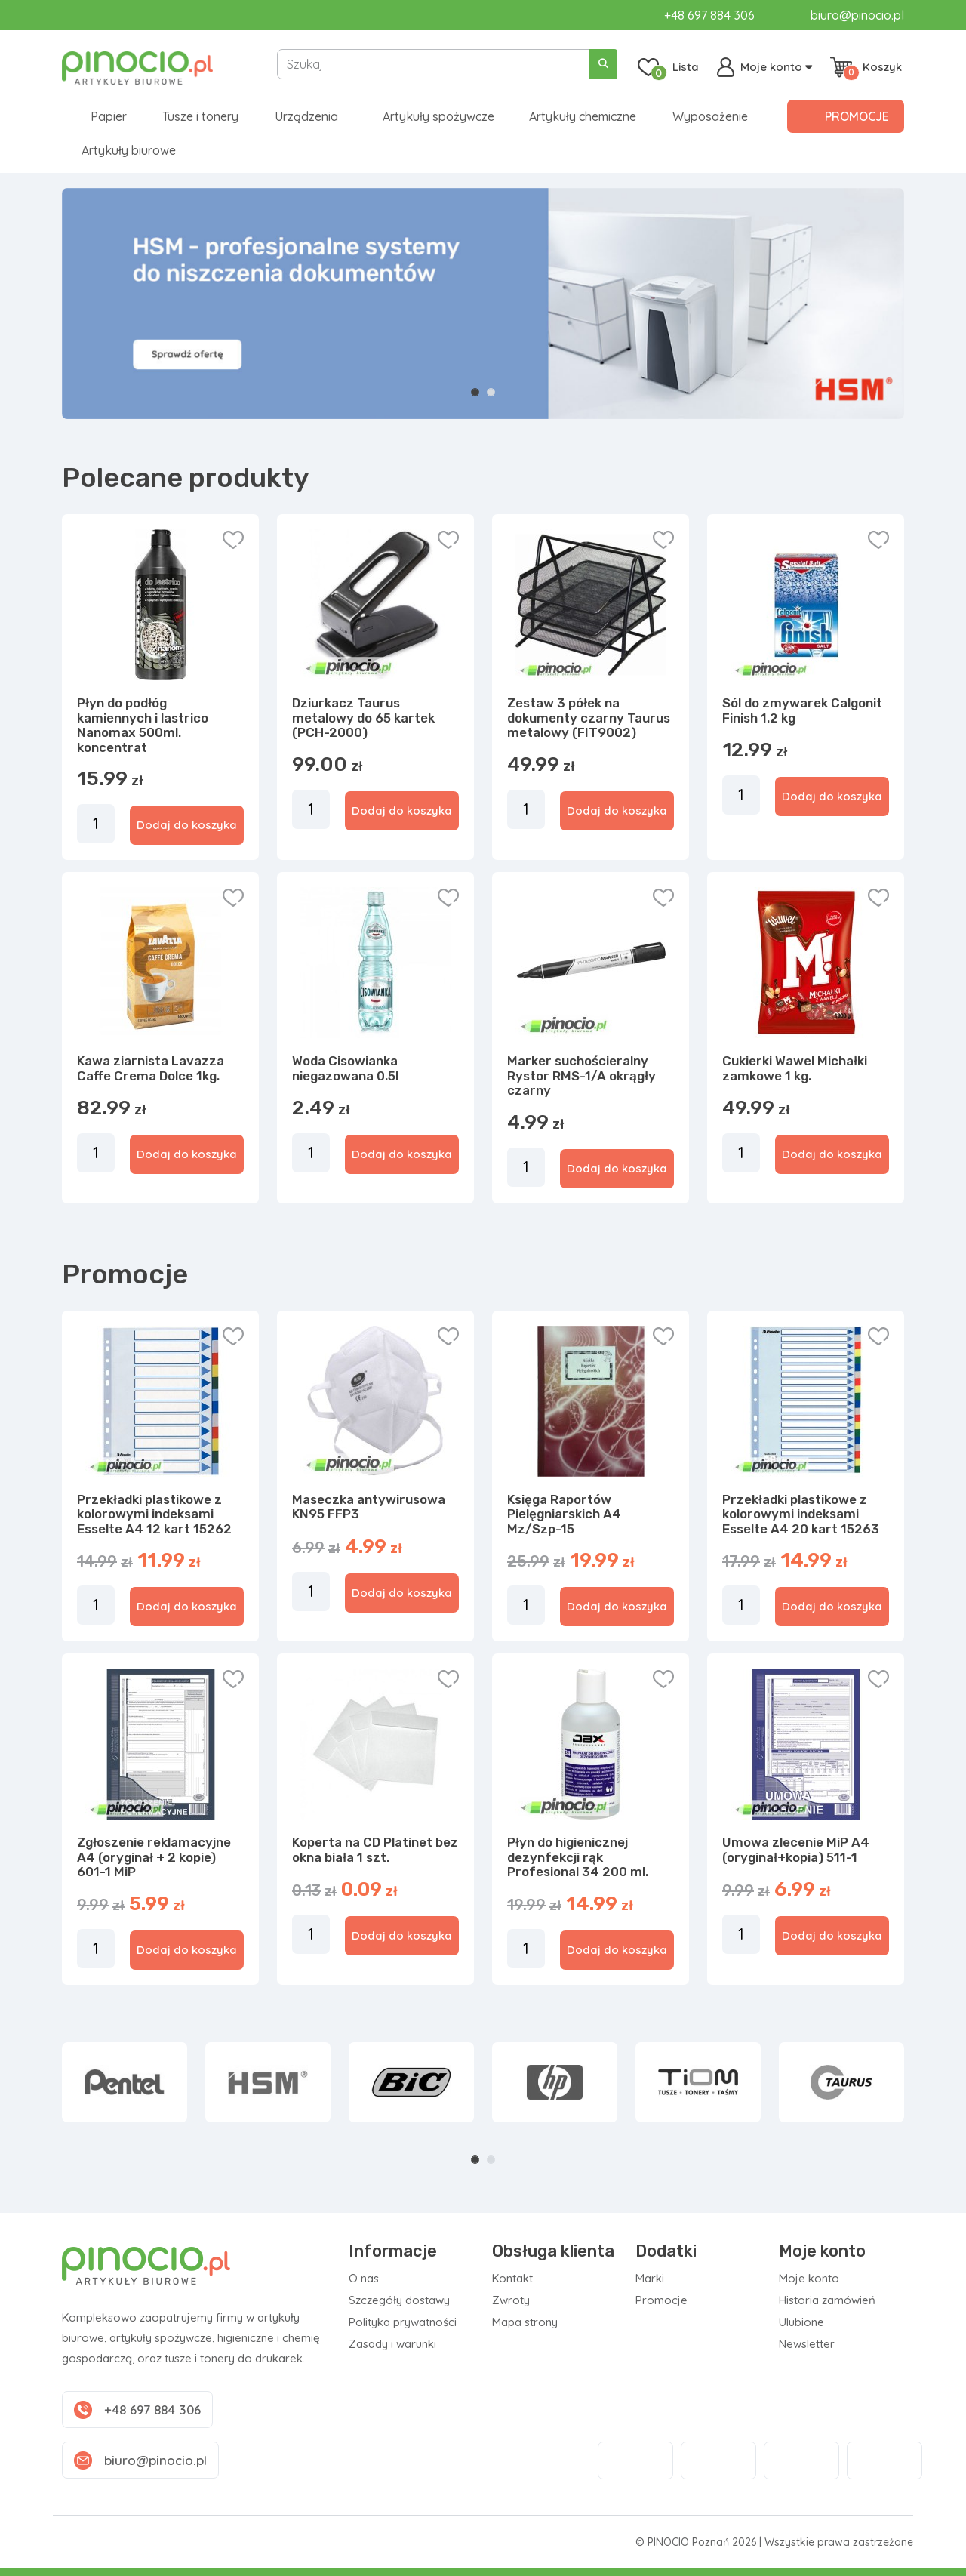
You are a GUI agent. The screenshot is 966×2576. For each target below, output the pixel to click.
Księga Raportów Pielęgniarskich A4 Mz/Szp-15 (564, 1514)
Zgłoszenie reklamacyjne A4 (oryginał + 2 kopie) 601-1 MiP (154, 1857)
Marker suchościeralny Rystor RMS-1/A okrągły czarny (581, 1075)
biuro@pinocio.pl (857, 15)
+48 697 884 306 (709, 15)
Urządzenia (306, 116)
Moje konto (809, 2278)
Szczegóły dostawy (399, 2300)
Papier (109, 116)
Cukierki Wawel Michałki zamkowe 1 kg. (794, 1068)
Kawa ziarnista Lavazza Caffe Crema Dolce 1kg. (150, 1068)
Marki (649, 2278)
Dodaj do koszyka (187, 825)
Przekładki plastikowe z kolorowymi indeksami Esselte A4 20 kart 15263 (800, 1514)
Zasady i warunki (392, 2344)
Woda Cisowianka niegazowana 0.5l (345, 1068)
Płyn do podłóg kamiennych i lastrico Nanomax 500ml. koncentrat (142, 725)
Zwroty (511, 2300)
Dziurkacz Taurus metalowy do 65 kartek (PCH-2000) (363, 717)
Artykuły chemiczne (582, 116)
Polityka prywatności (403, 2322)
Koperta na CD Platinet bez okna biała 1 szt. (375, 1850)
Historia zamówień (827, 2300)
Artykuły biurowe (129, 150)
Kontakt (512, 2278)
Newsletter (807, 2344)
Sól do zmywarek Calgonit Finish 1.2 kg (802, 710)
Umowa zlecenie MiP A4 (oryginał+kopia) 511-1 (795, 1850)
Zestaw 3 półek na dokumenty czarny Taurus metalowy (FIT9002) (588, 717)
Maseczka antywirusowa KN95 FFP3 (368, 1507)
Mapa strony (525, 2322)
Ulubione (801, 2322)
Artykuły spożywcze (438, 116)
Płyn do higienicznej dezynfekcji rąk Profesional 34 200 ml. (577, 1857)
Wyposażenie (710, 116)
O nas (364, 2278)
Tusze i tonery (200, 116)
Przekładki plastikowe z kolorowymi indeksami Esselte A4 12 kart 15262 (154, 1514)
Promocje (857, 116)
